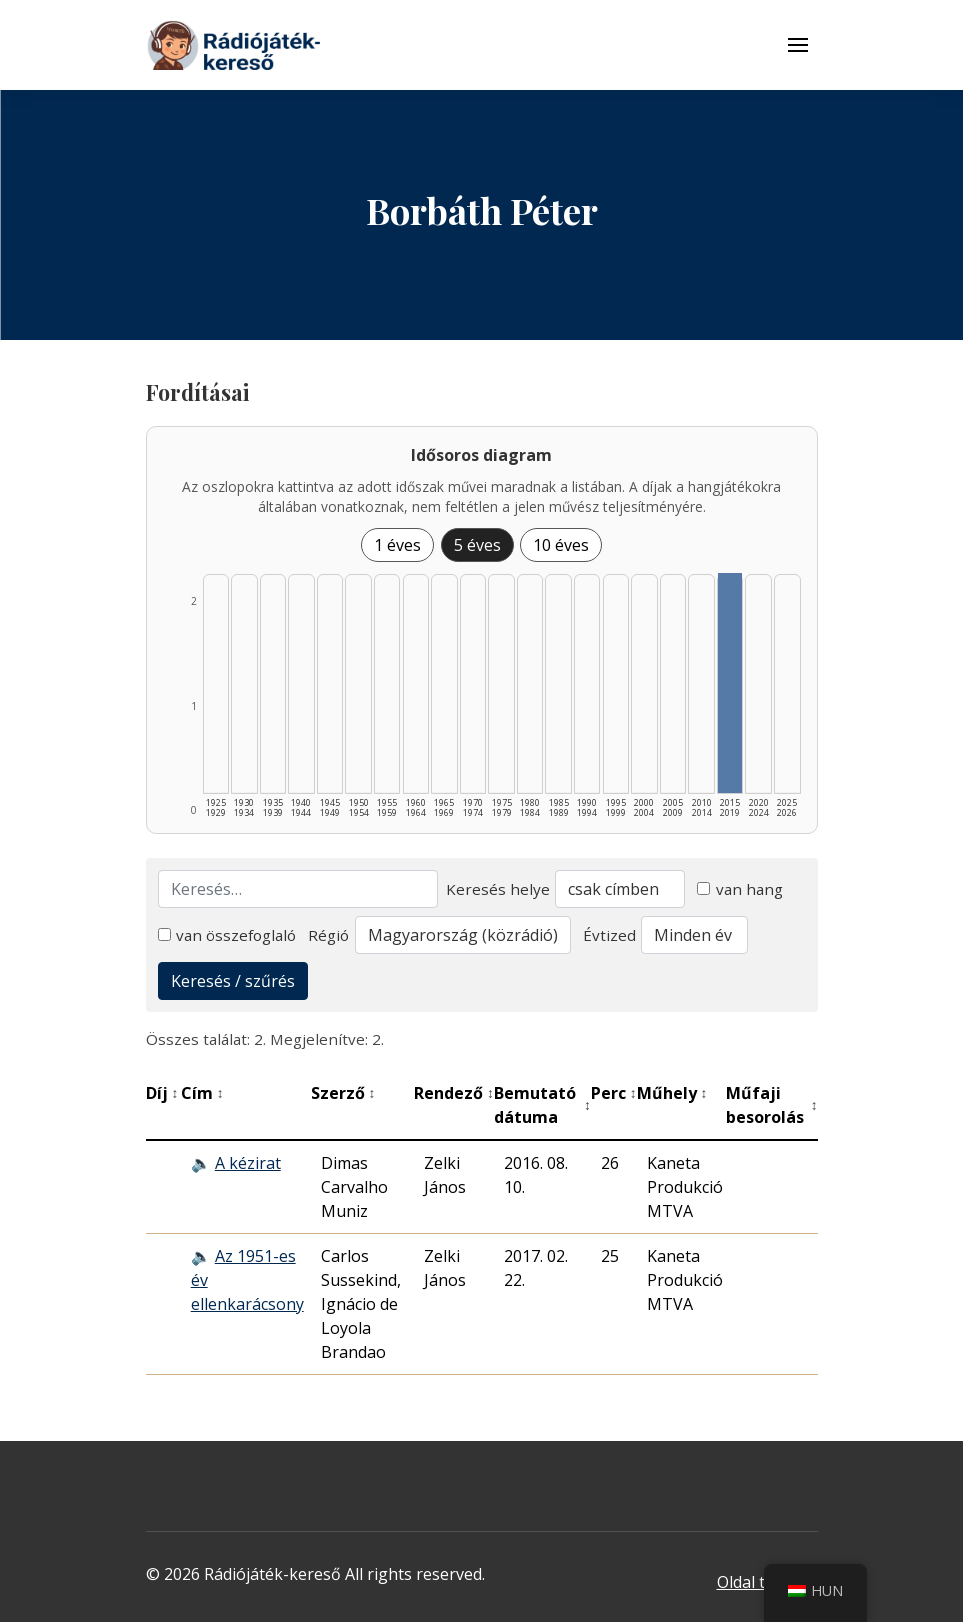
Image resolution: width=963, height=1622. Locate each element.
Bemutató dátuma (542, 1105)
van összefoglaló (227, 935)
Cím (202, 1093)
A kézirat (248, 1163)
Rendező (454, 1093)
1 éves (397, 545)
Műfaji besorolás (772, 1105)
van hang (740, 889)
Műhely (672, 1093)
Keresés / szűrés (233, 981)
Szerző (343, 1093)
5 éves (477, 545)
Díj (162, 1093)
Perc (614, 1093)
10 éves (561, 545)
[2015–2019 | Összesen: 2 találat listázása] (730, 683)
